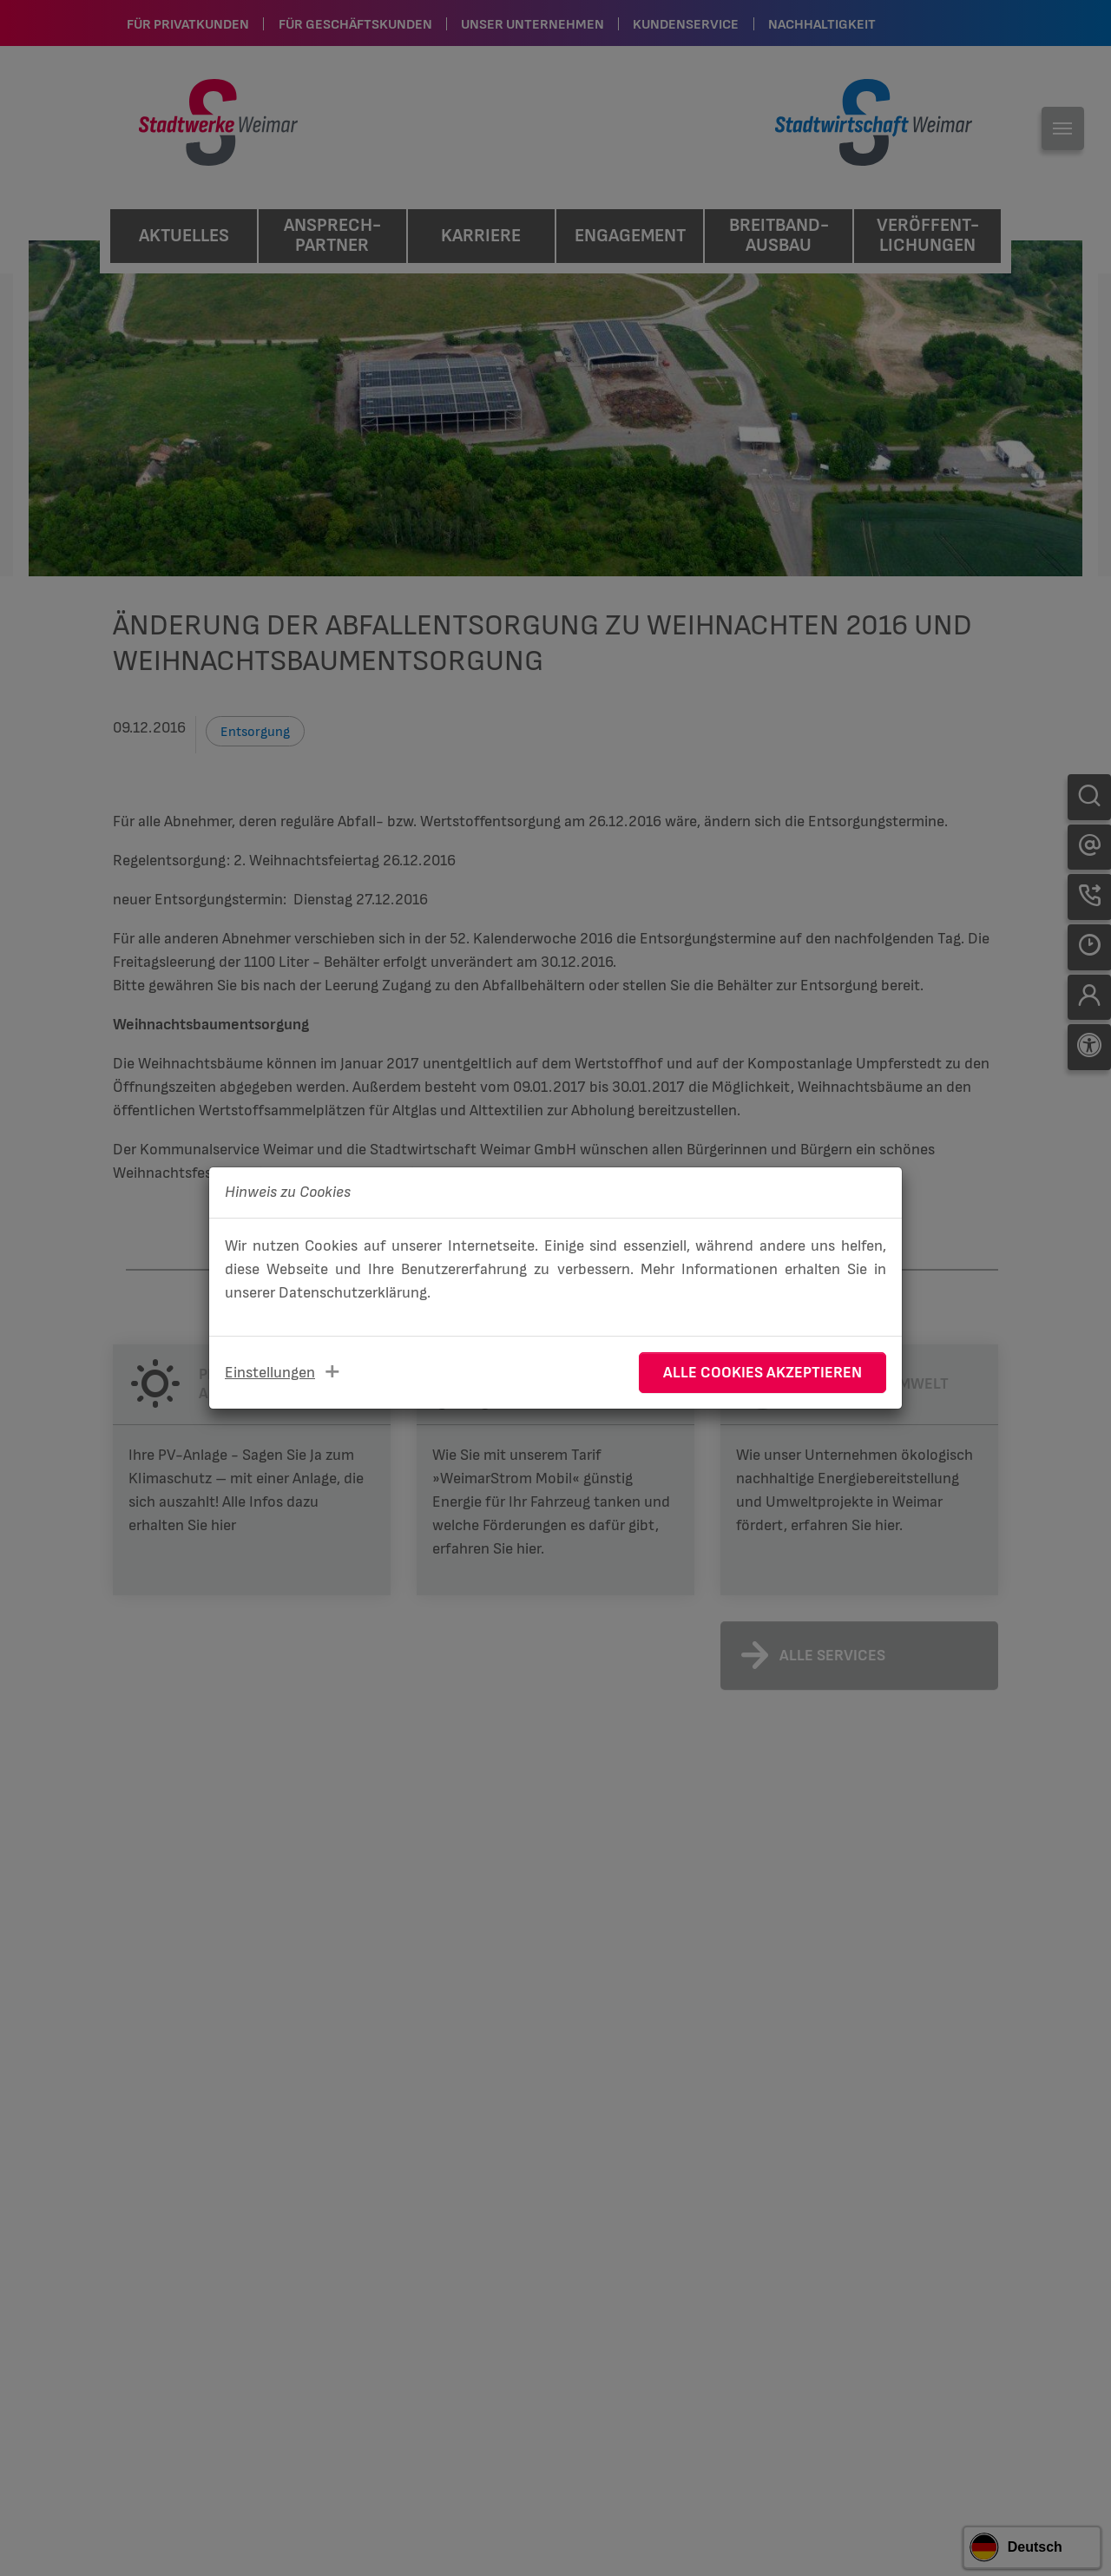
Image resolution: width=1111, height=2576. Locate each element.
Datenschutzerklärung (353, 1293)
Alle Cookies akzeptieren (762, 1373)
